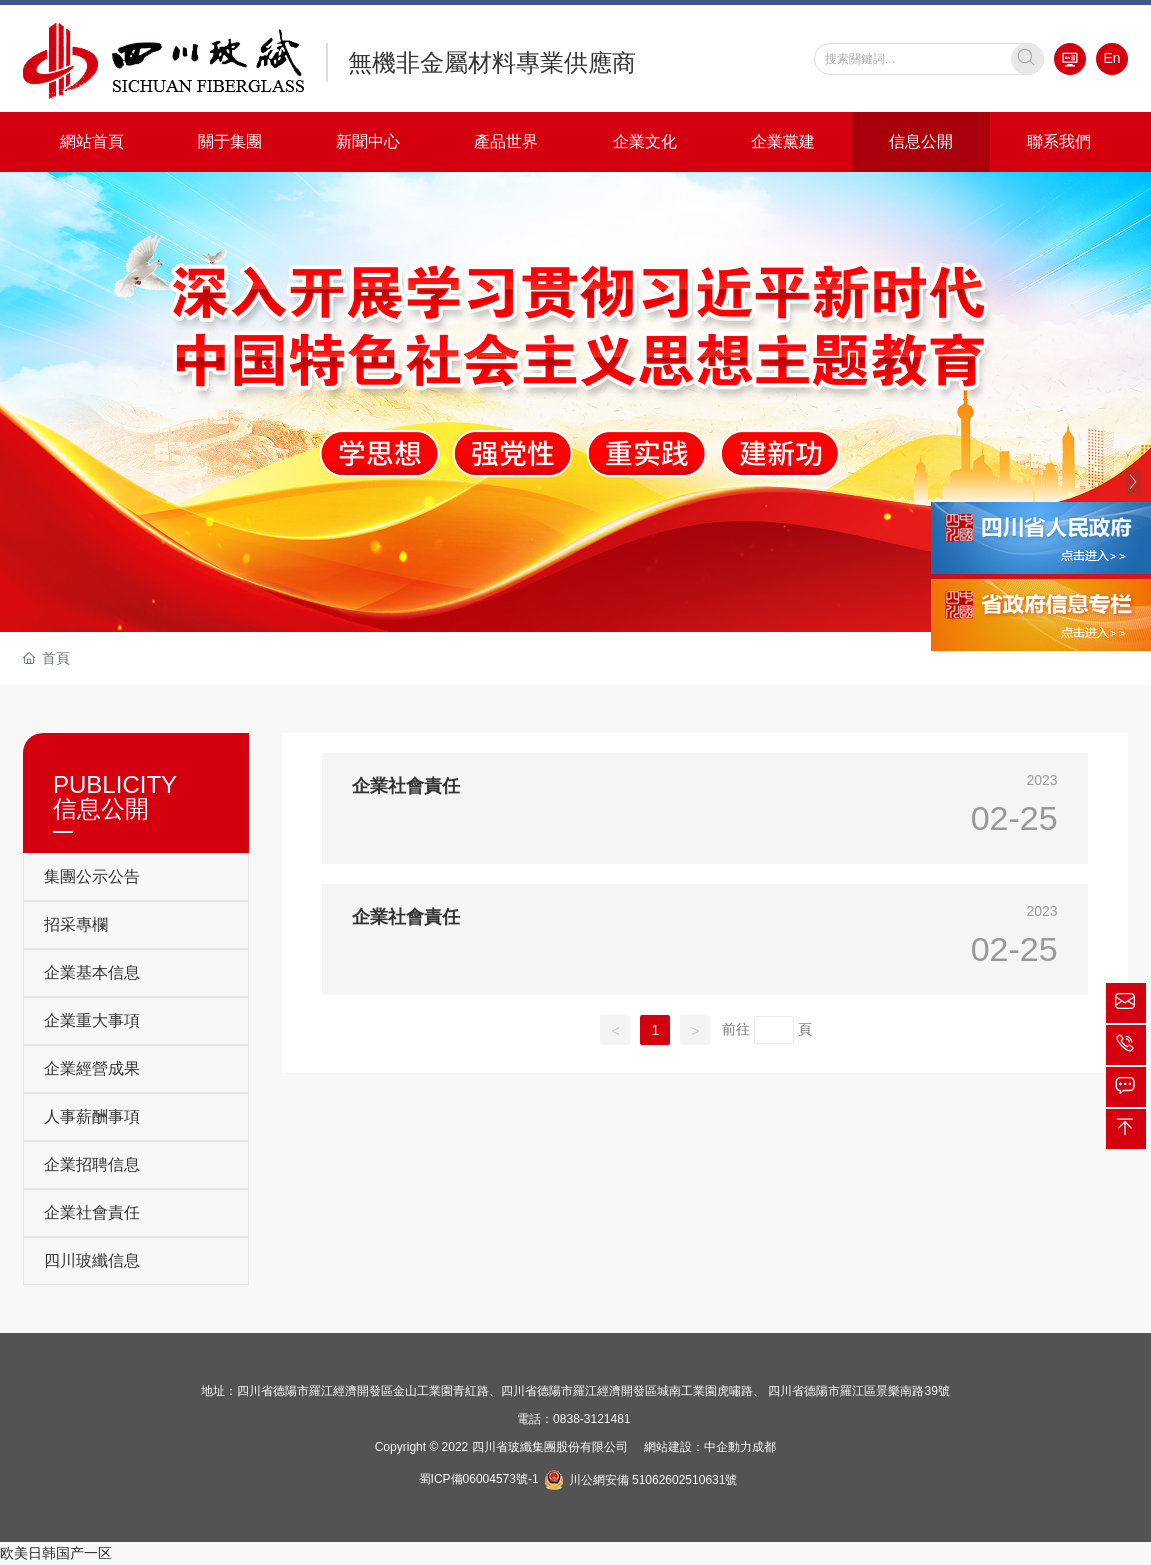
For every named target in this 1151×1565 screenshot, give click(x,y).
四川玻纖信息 (92, 1260)
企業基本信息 (92, 972)
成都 (764, 1447)
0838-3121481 (591, 1419)
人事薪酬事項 (92, 1116)
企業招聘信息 (92, 1164)
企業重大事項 (92, 1020)
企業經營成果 (92, 1068)
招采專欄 (76, 924)
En (1111, 58)
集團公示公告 (92, 876)
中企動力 (728, 1447)
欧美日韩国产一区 (56, 1553)
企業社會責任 (92, 1212)
